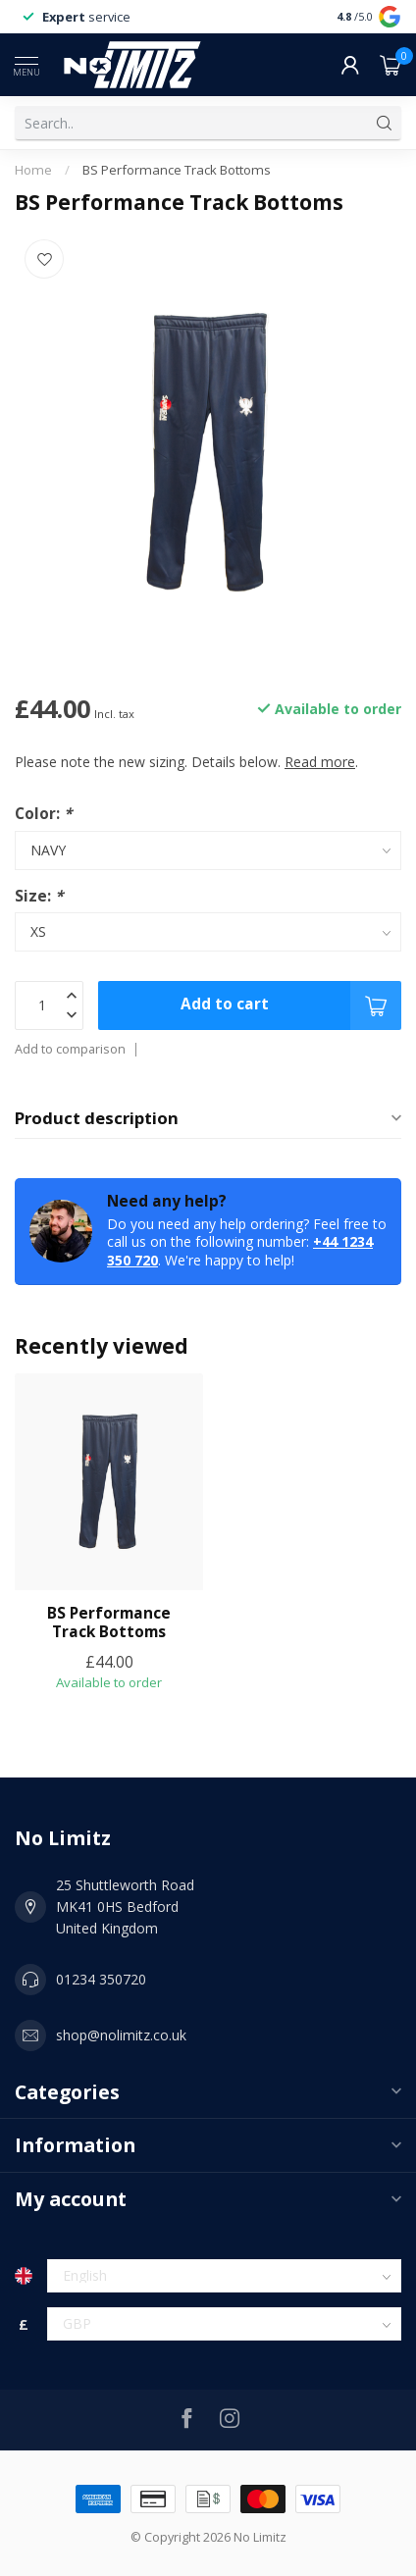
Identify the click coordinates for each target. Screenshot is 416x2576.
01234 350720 (101, 1979)
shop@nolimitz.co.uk (121, 2035)
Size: (39, 896)
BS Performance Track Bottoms (176, 170)
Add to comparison (70, 1049)
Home (33, 170)
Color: (43, 813)
